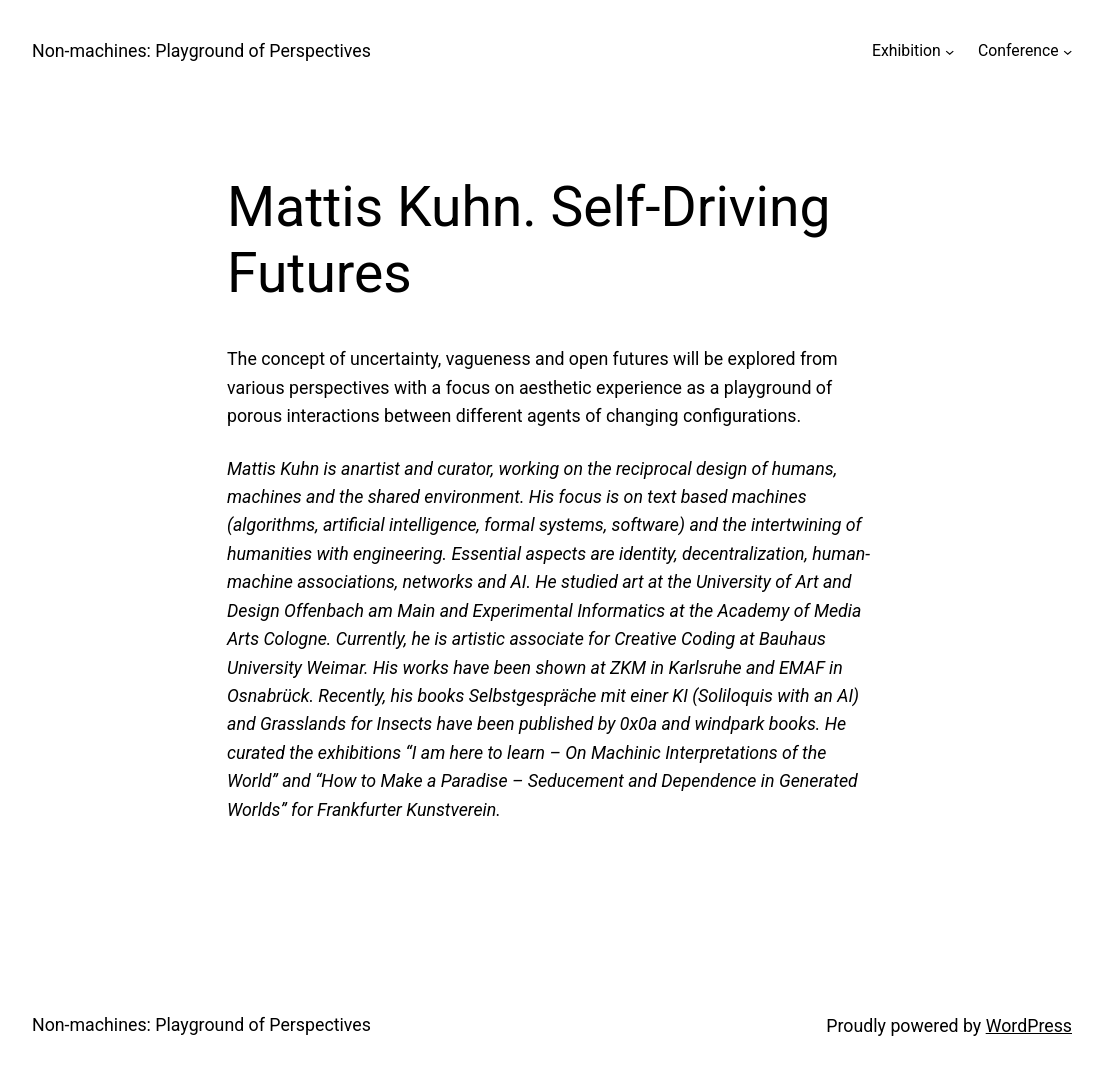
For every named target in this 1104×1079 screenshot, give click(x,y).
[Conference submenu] (1067, 50)
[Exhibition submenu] (949, 50)
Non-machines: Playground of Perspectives (201, 51)
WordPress (1029, 1026)
